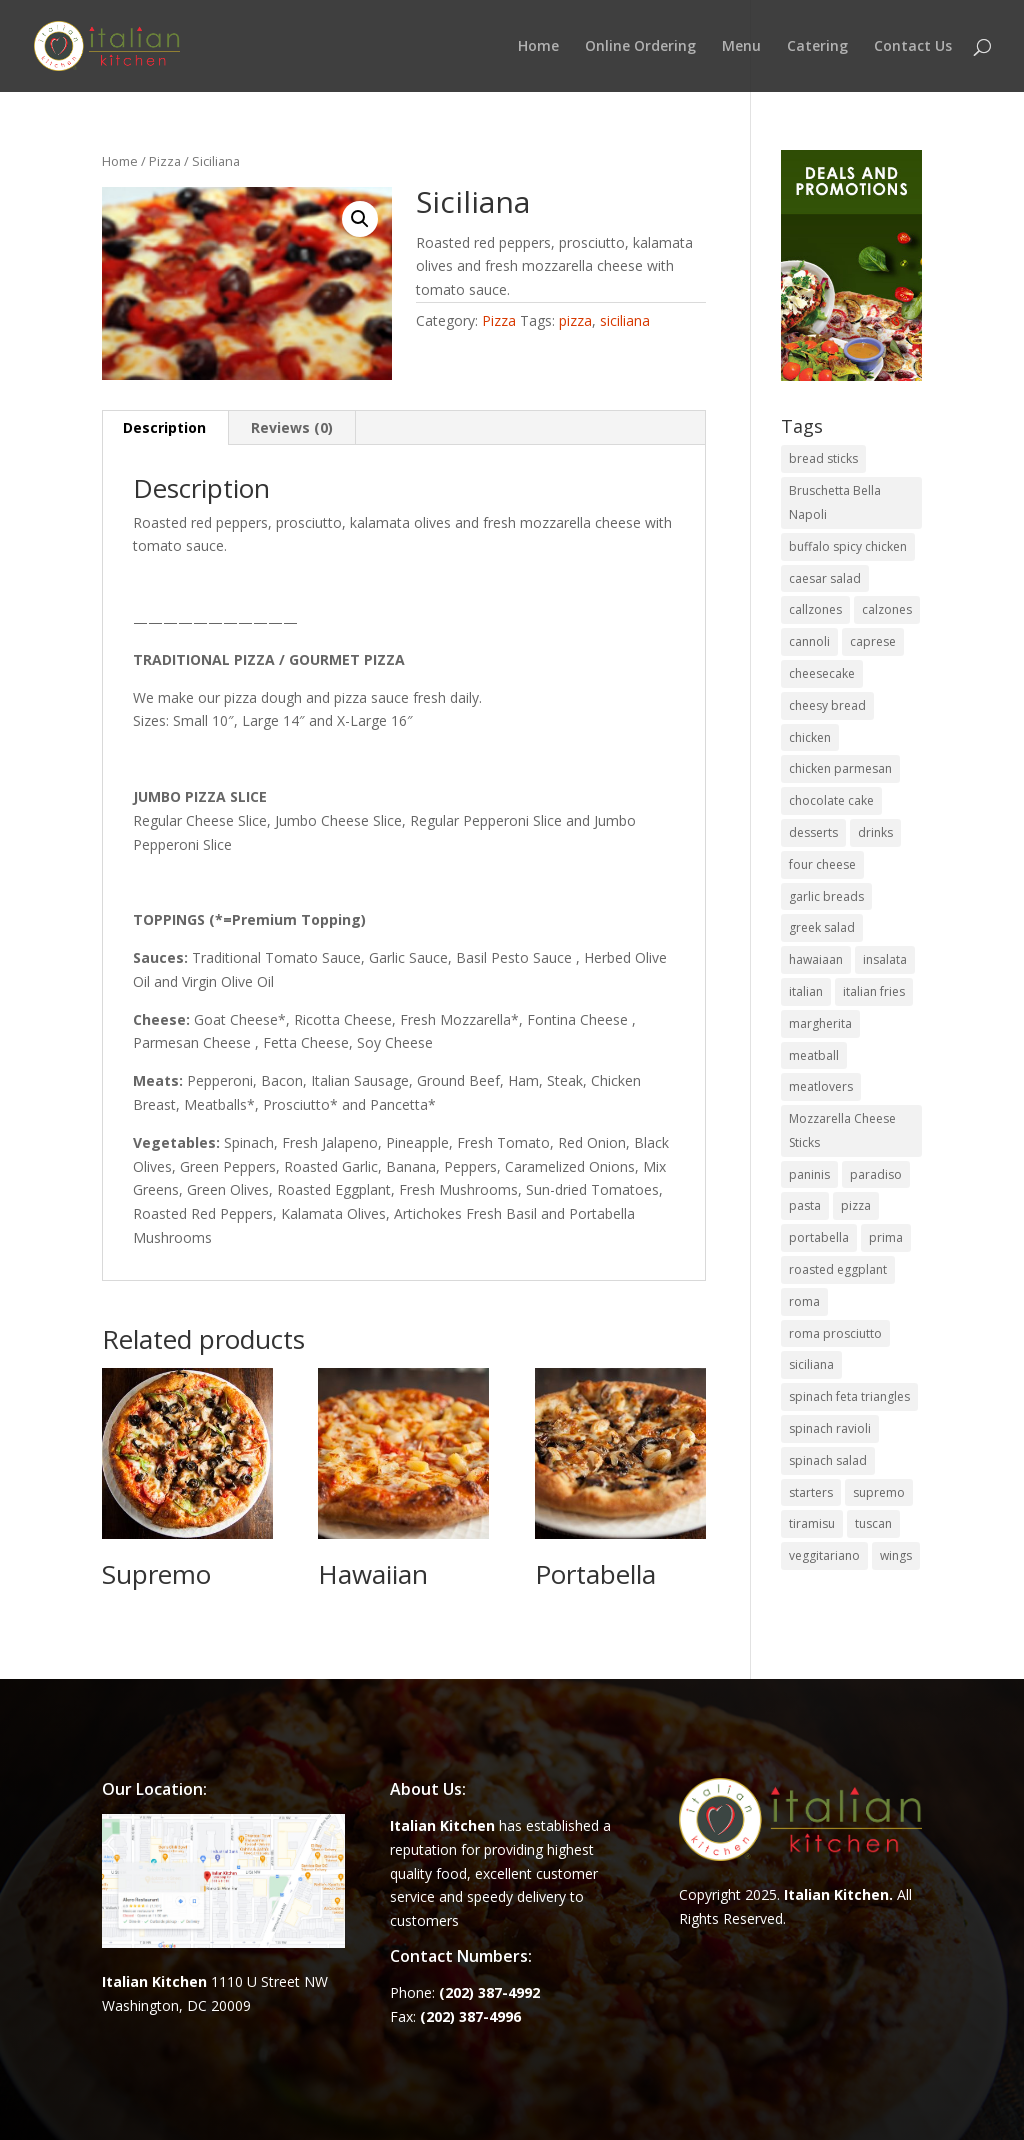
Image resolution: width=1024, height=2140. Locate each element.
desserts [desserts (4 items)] (813, 832)
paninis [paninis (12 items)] (809, 1174)
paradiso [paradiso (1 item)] (876, 1174)
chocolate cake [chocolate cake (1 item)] (831, 800)
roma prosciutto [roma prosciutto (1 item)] (835, 1333)
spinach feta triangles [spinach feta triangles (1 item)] (849, 1396)
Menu (741, 47)
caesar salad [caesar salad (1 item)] (825, 578)
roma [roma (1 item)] (804, 1301)
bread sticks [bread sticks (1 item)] (823, 458)
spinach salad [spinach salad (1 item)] (828, 1460)
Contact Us (913, 47)
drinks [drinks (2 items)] (875, 832)
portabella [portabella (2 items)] (819, 1237)
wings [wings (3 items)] (896, 1555)
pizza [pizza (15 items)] (856, 1205)
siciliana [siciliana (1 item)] (811, 1364)
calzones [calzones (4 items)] (887, 609)
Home (538, 47)
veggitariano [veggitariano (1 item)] (824, 1555)
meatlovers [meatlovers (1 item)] (821, 1086)
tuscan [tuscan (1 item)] (873, 1523)
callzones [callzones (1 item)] (815, 609)
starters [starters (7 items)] (811, 1492)
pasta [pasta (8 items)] (805, 1205)
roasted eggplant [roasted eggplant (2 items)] (838, 1269)
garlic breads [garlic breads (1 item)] (826, 896)
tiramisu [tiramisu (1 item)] (812, 1523)
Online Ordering (640, 47)
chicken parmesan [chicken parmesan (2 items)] (840, 768)
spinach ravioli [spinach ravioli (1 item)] (830, 1428)
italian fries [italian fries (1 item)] (874, 991)
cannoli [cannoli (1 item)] (809, 641)
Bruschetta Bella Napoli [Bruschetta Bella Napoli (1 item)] (835, 502)
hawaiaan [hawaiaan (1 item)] (816, 959)
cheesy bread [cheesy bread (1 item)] (827, 705)
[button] (360, 219)
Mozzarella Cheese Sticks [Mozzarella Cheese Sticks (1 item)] (842, 1130)
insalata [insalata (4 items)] (885, 959)
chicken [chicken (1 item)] (810, 737)
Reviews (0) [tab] (292, 427)
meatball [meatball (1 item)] (814, 1055)
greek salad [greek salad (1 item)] (822, 927)
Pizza (165, 161)
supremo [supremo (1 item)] (879, 1492)
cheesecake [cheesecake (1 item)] (822, 673)
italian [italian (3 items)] (806, 991)
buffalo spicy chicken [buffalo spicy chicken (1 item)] (848, 546)
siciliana (625, 320)
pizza (575, 320)
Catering (817, 47)
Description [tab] (164, 427)
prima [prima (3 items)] (886, 1237)
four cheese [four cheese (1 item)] (822, 864)
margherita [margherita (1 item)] (820, 1023)
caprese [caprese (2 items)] (873, 641)
